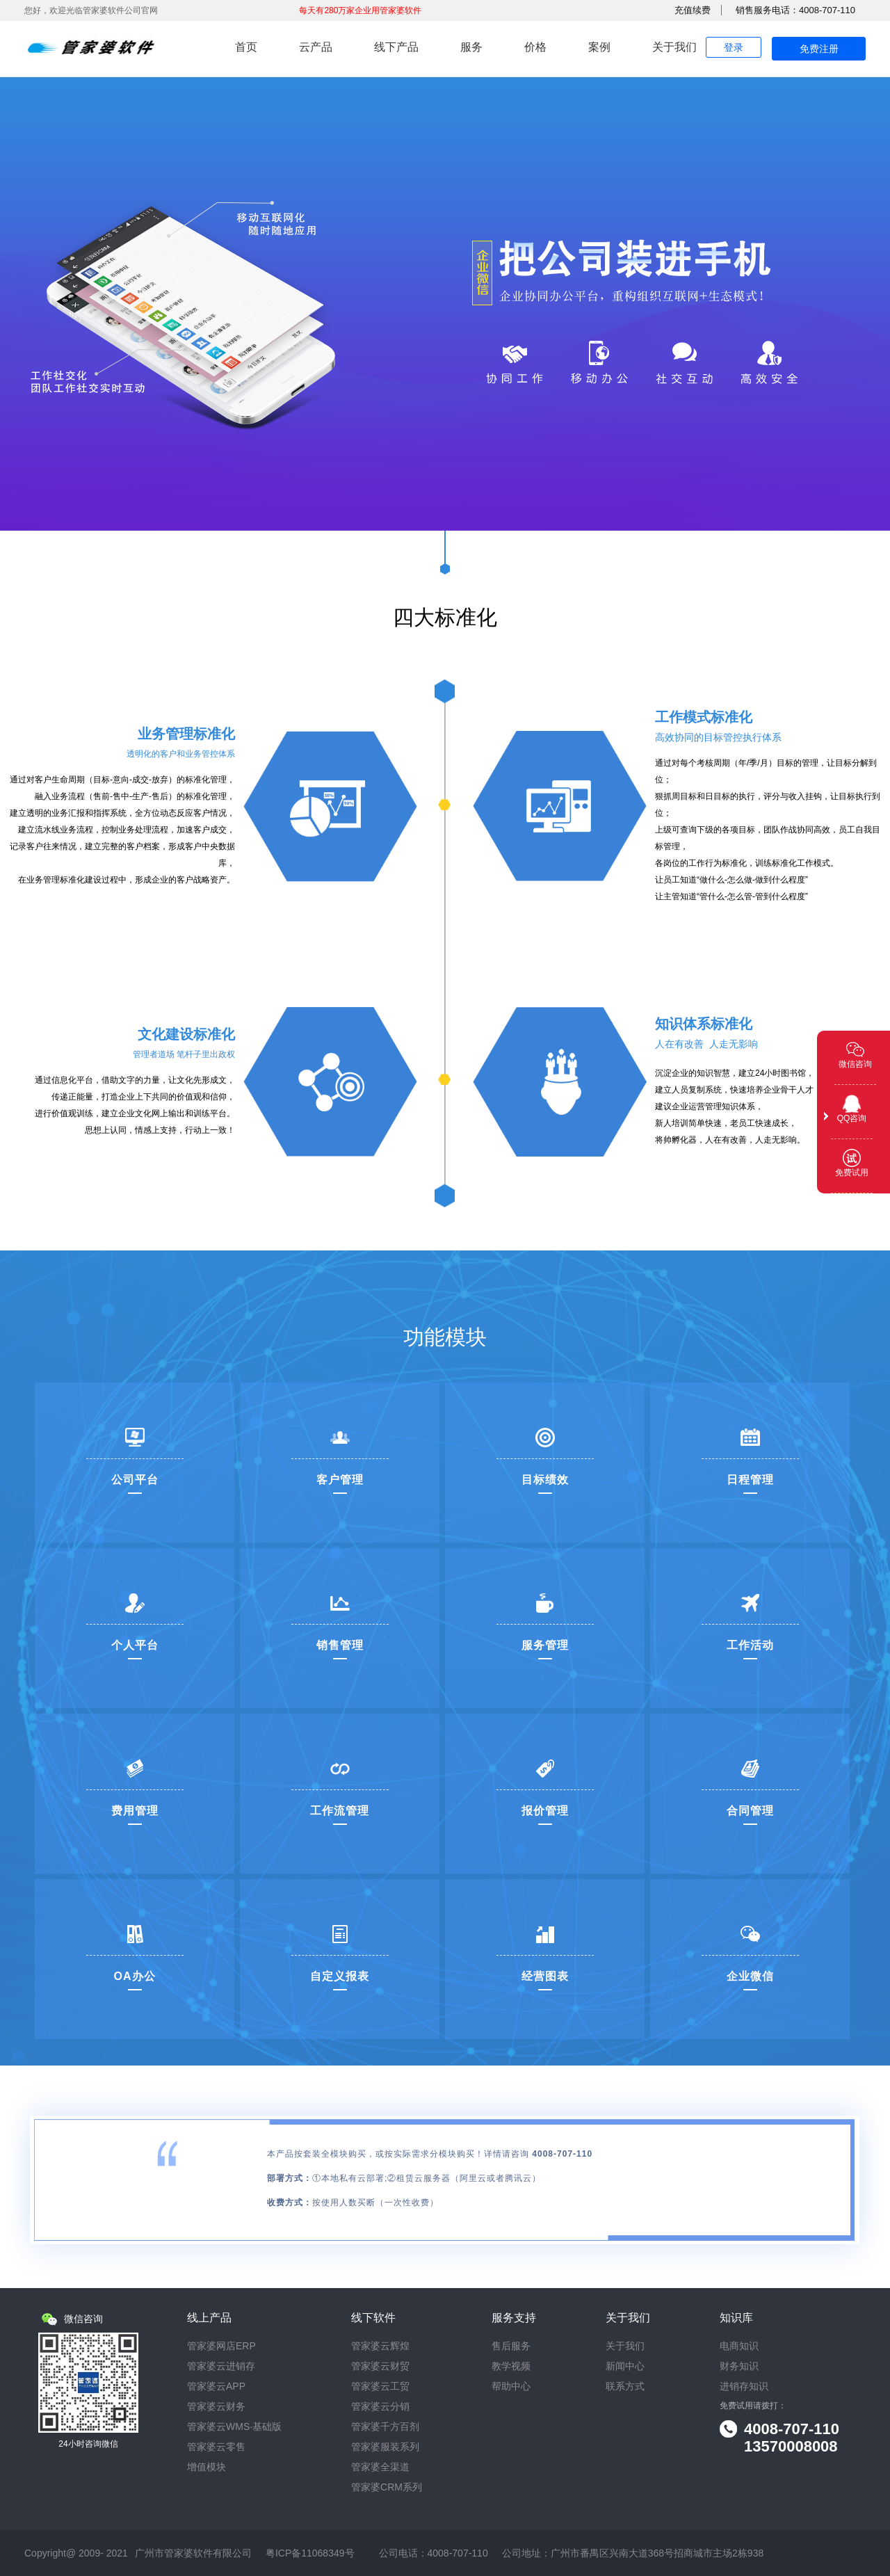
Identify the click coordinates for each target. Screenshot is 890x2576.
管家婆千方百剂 (385, 2427)
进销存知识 (744, 2386)
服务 (471, 47)
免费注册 (819, 48)
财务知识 (739, 2366)
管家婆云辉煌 (380, 2346)
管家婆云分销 (380, 2406)
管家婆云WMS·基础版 (234, 2427)
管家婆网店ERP (221, 2346)
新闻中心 (625, 2366)
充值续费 (692, 10)
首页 (246, 47)
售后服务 (511, 2346)
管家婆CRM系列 (386, 2487)
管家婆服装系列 (385, 2447)
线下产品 (396, 47)
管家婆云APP (216, 2386)
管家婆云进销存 (221, 2366)
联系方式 (625, 2386)
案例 (599, 47)
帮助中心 (511, 2386)
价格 (535, 47)
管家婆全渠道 (380, 2467)
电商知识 (739, 2346)
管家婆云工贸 (380, 2386)
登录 (733, 47)
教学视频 (511, 2366)
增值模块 (206, 2467)
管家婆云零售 (216, 2447)
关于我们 (674, 47)
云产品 (315, 47)
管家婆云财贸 (380, 2366)
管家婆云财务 (216, 2406)
